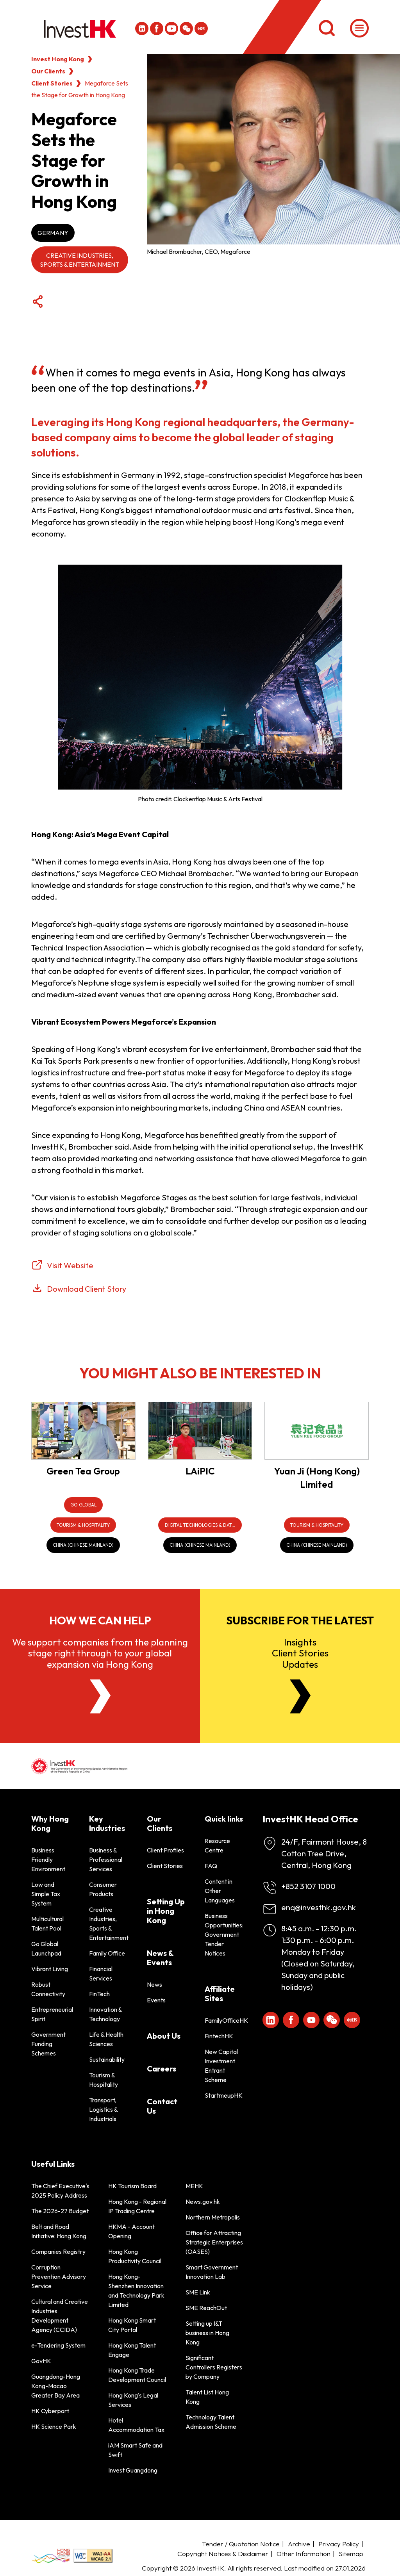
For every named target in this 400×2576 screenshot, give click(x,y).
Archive (299, 2544)
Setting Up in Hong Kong (166, 1911)
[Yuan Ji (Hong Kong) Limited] (316, 1430)
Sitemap (351, 2553)
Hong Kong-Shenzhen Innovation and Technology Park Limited (136, 2291)
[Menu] (359, 28)
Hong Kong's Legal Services (133, 2399)
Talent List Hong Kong (207, 2396)
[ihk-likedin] (141, 28)
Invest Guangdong (132, 2470)
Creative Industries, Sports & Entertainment (79, 259)
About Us (163, 2036)
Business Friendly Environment (48, 1859)
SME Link (198, 2292)
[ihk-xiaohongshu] (201, 28)
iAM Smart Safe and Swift (135, 2449)
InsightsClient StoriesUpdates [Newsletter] (300, 1653)
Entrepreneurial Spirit (50, 2014)
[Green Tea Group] (83, 1430)
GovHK (41, 2361)
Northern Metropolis (213, 2217)
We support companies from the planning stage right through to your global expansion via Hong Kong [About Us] (100, 1653)
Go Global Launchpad (46, 1948)
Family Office (107, 1953)
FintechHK (219, 2036)
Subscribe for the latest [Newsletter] (300, 1620)
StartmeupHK (224, 2095)
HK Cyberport (50, 2411)
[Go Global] (83, 1505)
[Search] (326, 28)
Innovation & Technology (105, 2014)
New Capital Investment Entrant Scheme (221, 2066)
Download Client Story (86, 1289)
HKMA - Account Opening (131, 2231)
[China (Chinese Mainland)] (83, 1545)
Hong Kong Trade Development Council (137, 2374)
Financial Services (100, 1973)
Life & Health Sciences (106, 2039)
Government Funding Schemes (48, 2043)
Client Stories (52, 83)
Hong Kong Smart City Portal (132, 2325)
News (154, 1984)
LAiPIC (200, 1471)
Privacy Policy (338, 2544)
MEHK (194, 2186)
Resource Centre (217, 1845)
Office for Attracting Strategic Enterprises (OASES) (214, 2242)
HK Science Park (53, 2426)
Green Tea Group (83, 1471)
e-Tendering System (58, 2345)
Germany (53, 233)
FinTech (99, 1994)
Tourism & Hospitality (103, 2079)
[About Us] (100, 1696)
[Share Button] (37, 302)
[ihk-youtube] (171, 28)
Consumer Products (103, 1889)
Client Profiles (165, 1850)
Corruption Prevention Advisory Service (58, 2276)
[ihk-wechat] (186, 28)
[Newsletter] (300, 1696)
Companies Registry (58, 2251)
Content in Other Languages (220, 1890)
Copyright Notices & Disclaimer (222, 2553)
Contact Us (162, 2106)
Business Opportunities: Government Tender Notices (224, 1934)
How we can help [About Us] (100, 1620)
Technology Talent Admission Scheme (211, 2421)
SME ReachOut (206, 2308)
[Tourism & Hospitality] (83, 1525)
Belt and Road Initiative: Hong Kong (58, 2231)
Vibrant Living (49, 1969)
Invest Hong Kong (57, 59)
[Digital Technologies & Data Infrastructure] (199, 1525)
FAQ (211, 1866)
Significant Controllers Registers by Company (214, 2367)
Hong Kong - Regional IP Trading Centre (137, 2206)
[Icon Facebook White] (156, 28)
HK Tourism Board (132, 2186)
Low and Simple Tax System (45, 1894)
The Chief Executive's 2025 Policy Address (60, 2190)
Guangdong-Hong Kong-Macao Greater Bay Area (55, 2386)
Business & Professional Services (105, 1859)
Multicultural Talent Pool (47, 1923)
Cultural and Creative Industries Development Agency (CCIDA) (59, 2316)
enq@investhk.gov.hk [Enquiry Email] (318, 1907)
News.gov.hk (203, 2201)
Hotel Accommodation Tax (136, 2424)
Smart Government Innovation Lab (212, 2271)
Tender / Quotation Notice (241, 2544)
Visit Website (70, 1265)
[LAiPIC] (200, 1430)
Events (156, 2000)
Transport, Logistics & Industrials (103, 2109)
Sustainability (107, 2059)
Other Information (303, 2553)
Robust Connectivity (48, 1989)
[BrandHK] (50, 2556)
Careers (161, 2068)
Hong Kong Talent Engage (132, 2350)
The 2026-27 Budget (60, 2211)
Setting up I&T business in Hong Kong (207, 2332)
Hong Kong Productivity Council (134, 2256)
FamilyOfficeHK (224, 2020)
